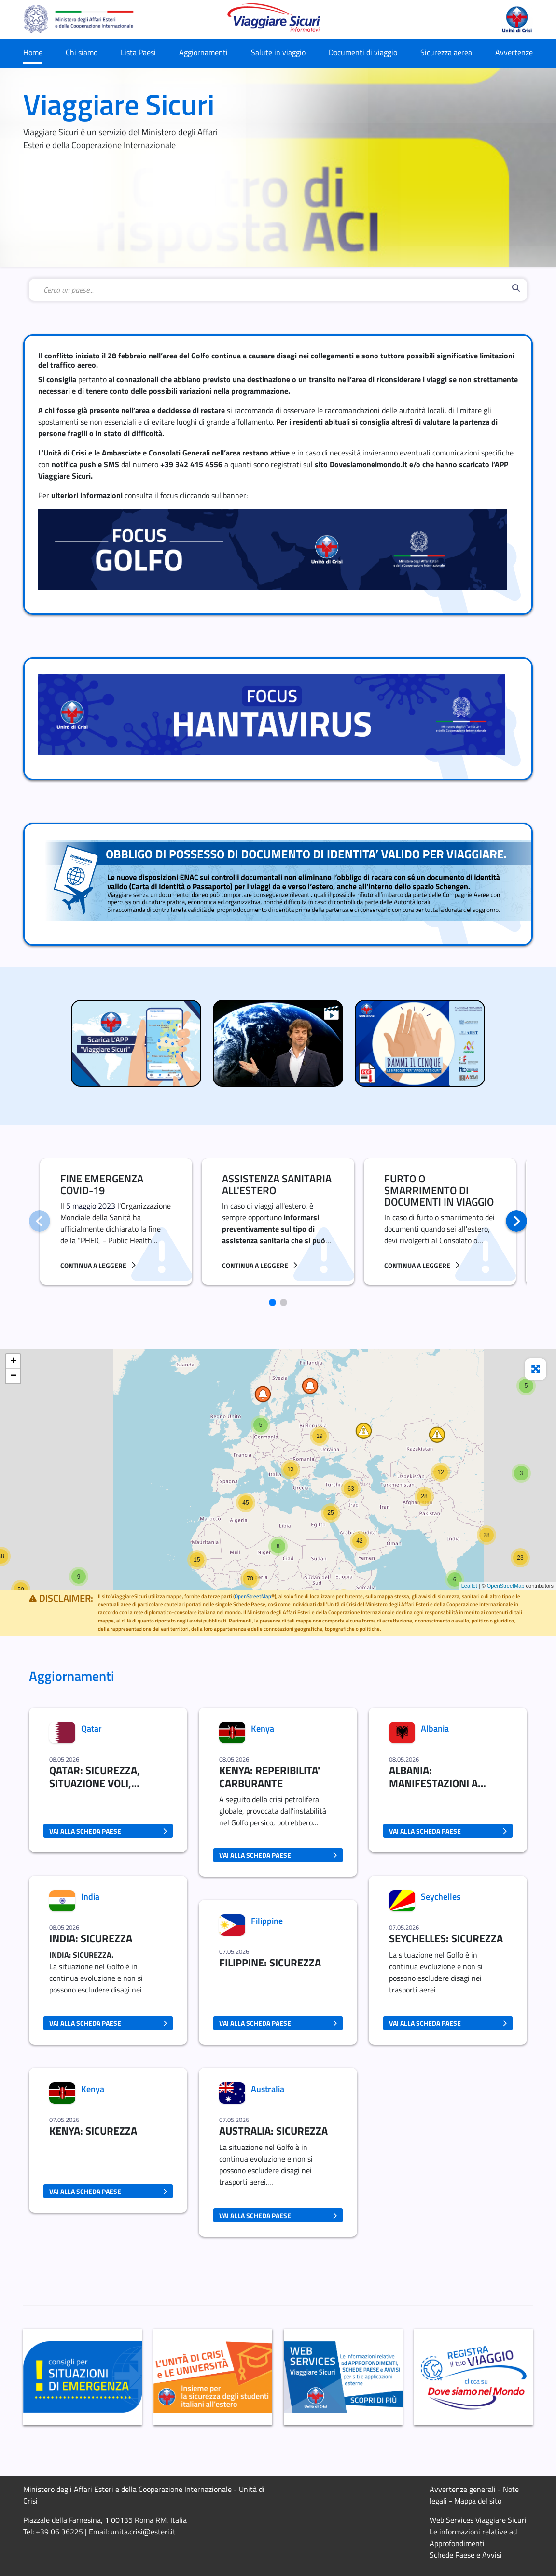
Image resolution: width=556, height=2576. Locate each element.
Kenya (92, 2088)
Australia (267, 2088)
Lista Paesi (138, 52)
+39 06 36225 (59, 2531)
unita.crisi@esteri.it (143, 2531)
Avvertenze (514, 52)
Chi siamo (81, 52)
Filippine (267, 1920)
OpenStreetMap (506, 1586)
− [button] (13, 1376)
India (90, 1896)
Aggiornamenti (203, 52)
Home (32, 52)
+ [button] (13, 1361)
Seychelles (440, 1896)
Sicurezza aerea (446, 52)
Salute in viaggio (278, 52)
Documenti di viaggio (363, 52)
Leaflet (469, 1586)
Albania (435, 1728)
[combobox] (275, 289)
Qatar (91, 1728)
